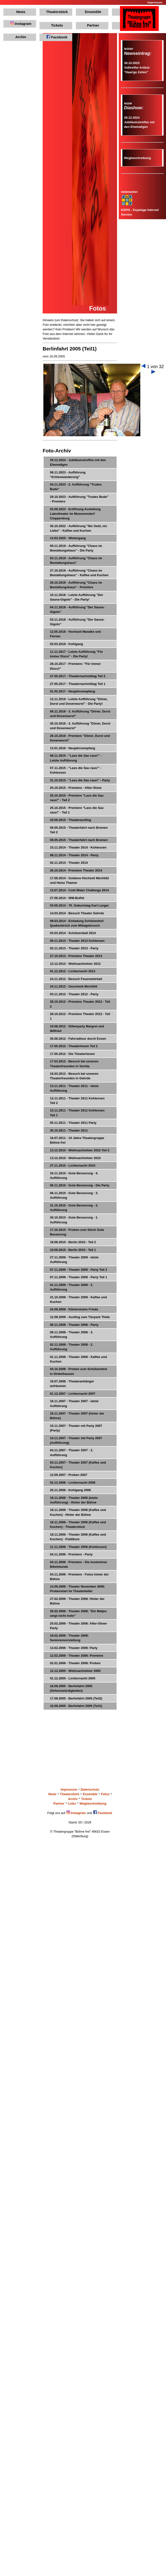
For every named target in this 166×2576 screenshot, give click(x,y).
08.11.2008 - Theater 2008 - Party (74, 1325)
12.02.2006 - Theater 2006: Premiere (76, 1655)
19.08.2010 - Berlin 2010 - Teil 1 (73, 1250)
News (20, 12)
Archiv (20, 37)
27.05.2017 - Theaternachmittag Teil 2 (77, 676)
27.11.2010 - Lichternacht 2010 (72, 1165)
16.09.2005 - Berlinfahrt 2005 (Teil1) (76, 1706)
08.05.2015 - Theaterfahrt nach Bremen (79, 840)
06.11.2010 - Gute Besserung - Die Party (79, 1185)
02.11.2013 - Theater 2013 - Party (74, 948)
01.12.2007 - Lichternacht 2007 (72, 1393)
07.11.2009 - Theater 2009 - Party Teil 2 (78, 1269)
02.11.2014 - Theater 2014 (69, 862)
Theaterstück (57, 12)
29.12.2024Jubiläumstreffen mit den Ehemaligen (139, 122)
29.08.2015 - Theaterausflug (70, 820)
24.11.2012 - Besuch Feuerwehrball (76, 979)
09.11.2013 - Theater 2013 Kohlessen (77, 941)
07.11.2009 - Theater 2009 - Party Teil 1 (78, 1277)
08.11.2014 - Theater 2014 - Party (74, 855)
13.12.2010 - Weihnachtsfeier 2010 (75, 1158)
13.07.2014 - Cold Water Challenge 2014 (79, 890)
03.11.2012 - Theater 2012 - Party (74, 994)
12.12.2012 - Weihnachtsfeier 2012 (75, 963)
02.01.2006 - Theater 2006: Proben (75, 1663)
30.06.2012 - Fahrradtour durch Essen (78, 1038)
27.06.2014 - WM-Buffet (67, 898)
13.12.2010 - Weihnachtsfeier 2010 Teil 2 (79, 1150)
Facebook (57, 37)
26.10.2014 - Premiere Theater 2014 (76, 870)
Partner (93, 25)
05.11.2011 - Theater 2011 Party (73, 1123)
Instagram (21, 23)
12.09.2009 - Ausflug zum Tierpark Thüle (80, 1317)
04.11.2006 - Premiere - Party (71, 1554)
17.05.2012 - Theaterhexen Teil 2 (74, 1046)
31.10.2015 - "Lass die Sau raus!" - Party (80, 780)
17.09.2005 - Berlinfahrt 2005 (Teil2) (76, 1698)
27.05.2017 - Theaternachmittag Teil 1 (77, 684)
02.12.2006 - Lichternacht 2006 (72, 1482)
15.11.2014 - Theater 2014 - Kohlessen (78, 847)
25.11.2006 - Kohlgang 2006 (70, 1490)
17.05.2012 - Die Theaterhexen (72, 1054)
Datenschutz (90, 1790)
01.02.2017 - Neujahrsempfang (72, 691)
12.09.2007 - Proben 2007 (68, 1475)
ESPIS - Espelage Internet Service (140, 209)
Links (72, 1803)
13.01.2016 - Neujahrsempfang (72, 748)
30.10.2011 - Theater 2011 (69, 1130)
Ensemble (93, 12)
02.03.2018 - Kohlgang (66, 644)
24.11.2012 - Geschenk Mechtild (73, 986)
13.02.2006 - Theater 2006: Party (74, 1648)
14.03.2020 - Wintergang (68, 538)
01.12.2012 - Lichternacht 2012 (72, 971)
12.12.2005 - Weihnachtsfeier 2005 (75, 1671)
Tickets (57, 25)
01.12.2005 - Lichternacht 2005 (72, 1678)
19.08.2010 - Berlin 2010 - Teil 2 (73, 1242)
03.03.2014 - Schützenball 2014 (73, 933)
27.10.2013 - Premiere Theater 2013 (76, 956)
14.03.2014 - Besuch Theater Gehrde (77, 913)
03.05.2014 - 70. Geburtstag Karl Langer (79, 905)
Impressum (155, 2)
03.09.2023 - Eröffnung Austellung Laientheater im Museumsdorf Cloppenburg (75, 513)
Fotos (105, 1794)
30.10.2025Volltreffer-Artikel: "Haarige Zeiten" (137, 67)
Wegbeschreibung (137, 158)
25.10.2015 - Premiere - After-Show (76, 788)
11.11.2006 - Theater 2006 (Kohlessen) (78, 1547)
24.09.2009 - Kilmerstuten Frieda (74, 1309)
